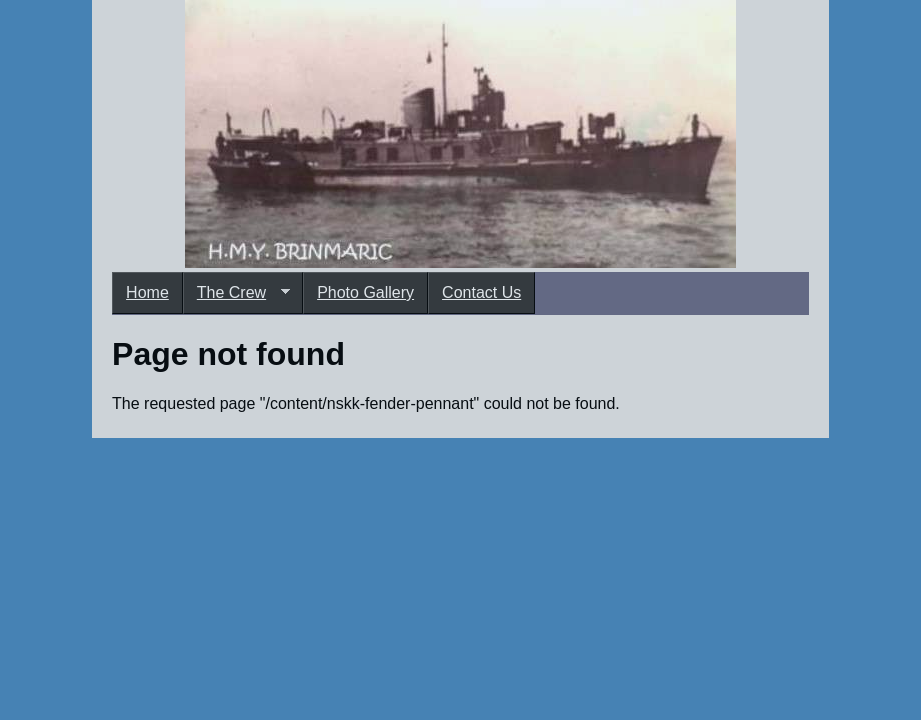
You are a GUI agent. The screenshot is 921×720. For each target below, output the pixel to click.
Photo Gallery (365, 292)
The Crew (236, 293)
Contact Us (481, 292)
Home (147, 292)
